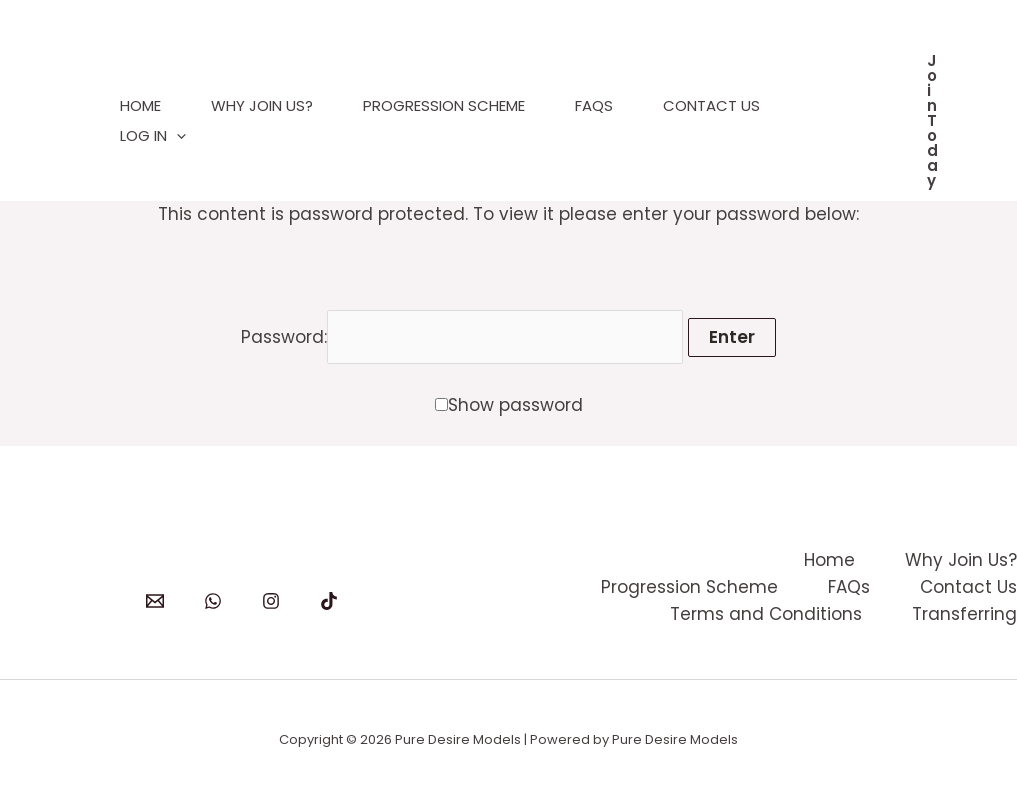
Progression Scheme (444, 105)
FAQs (594, 105)
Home (140, 105)
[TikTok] (329, 601)
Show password (515, 405)
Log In (153, 136)
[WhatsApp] (213, 601)
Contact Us (711, 105)
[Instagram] (271, 601)
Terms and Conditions (766, 614)
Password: (462, 337)
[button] (932, 120)
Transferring (964, 614)
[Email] (155, 601)
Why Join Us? (262, 105)
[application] (176, 136)
